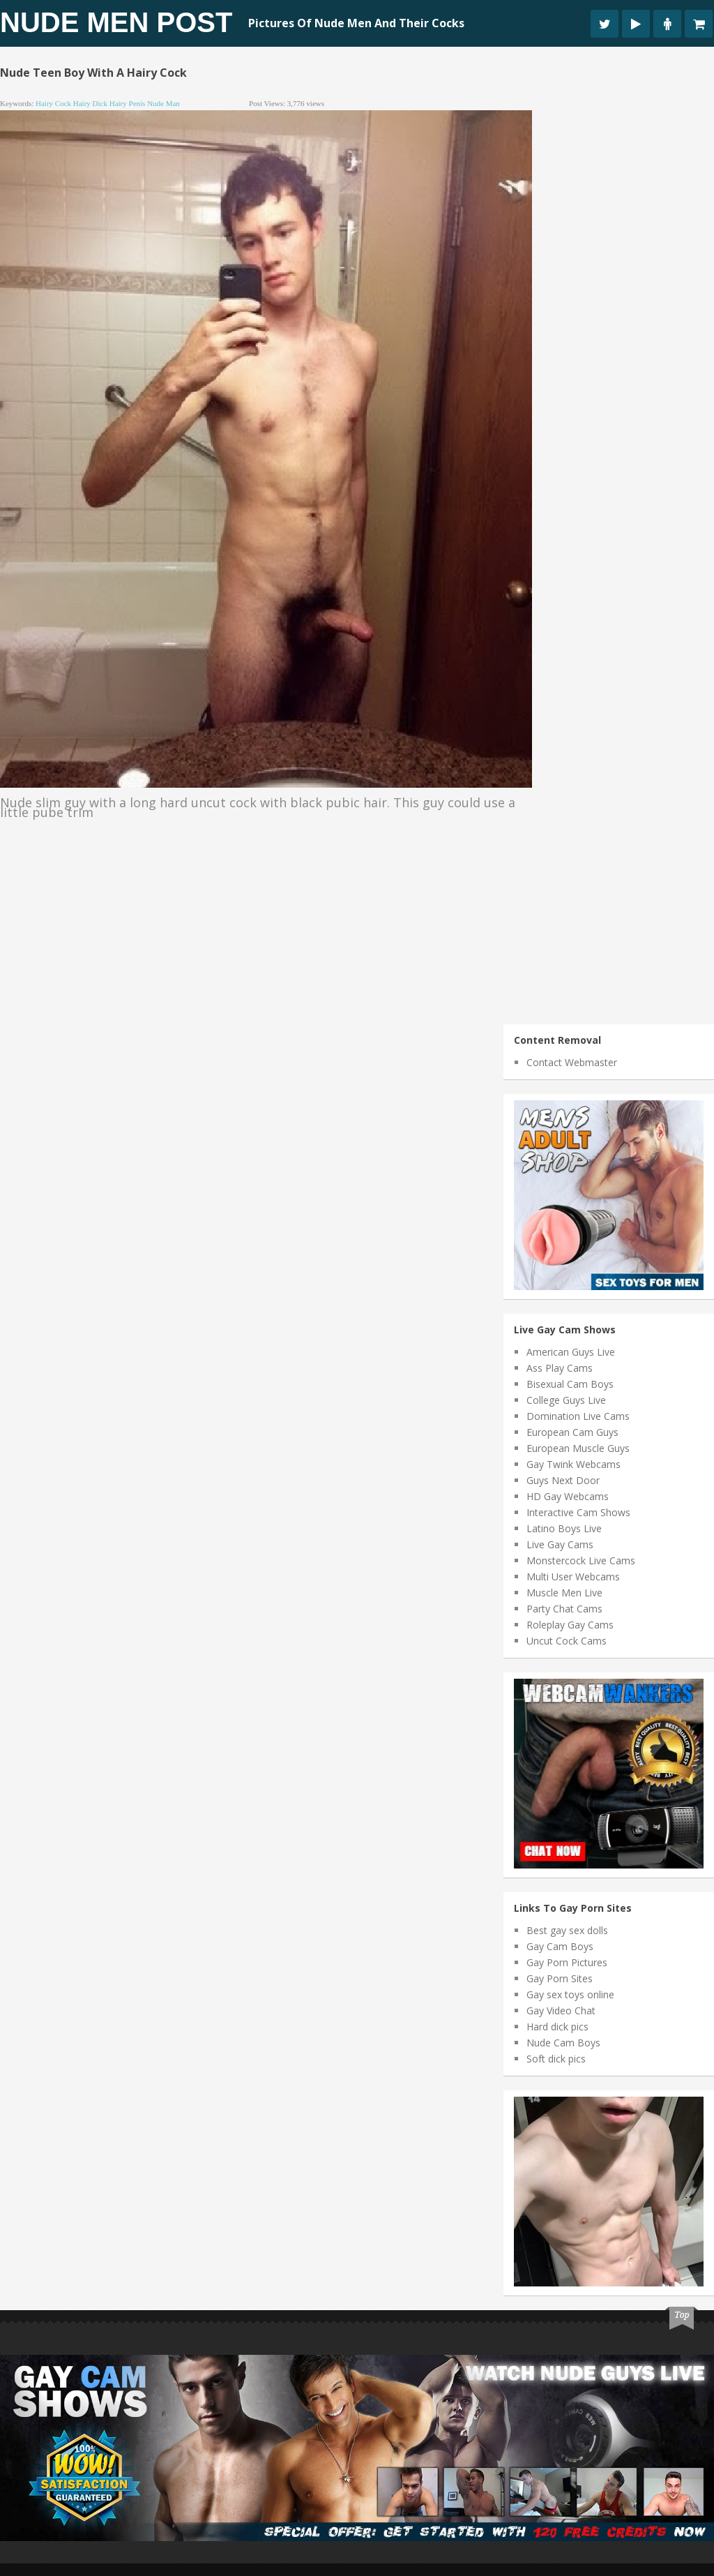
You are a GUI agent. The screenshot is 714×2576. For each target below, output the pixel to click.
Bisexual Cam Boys (570, 1384)
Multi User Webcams (573, 1576)
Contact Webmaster (571, 1062)
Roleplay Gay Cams (570, 1624)
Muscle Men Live (564, 1592)
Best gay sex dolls (567, 1930)
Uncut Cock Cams (566, 1640)
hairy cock (53, 103)
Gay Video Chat (560, 2010)
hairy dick (90, 103)
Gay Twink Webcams (573, 1464)
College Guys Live (566, 1400)
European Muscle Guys (578, 1448)
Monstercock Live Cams (580, 1560)
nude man (163, 103)
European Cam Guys (572, 1432)
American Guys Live (570, 1351)
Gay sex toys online (570, 1994)
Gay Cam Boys (559, 1946)
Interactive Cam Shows (578, 1512)
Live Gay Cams (559, 1544)
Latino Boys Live (564, 1528)
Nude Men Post (116, 22)
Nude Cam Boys (563, 2042)
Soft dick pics (556, 2058)
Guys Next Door (563, 1480)
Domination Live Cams (578, 1416)
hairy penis (127, 103)
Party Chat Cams (564, 1608)
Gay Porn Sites (559, 1978)
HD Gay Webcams (567, 1496)
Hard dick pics (557, 2026)
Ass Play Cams (559, 1368)
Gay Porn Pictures (566, 1962)
